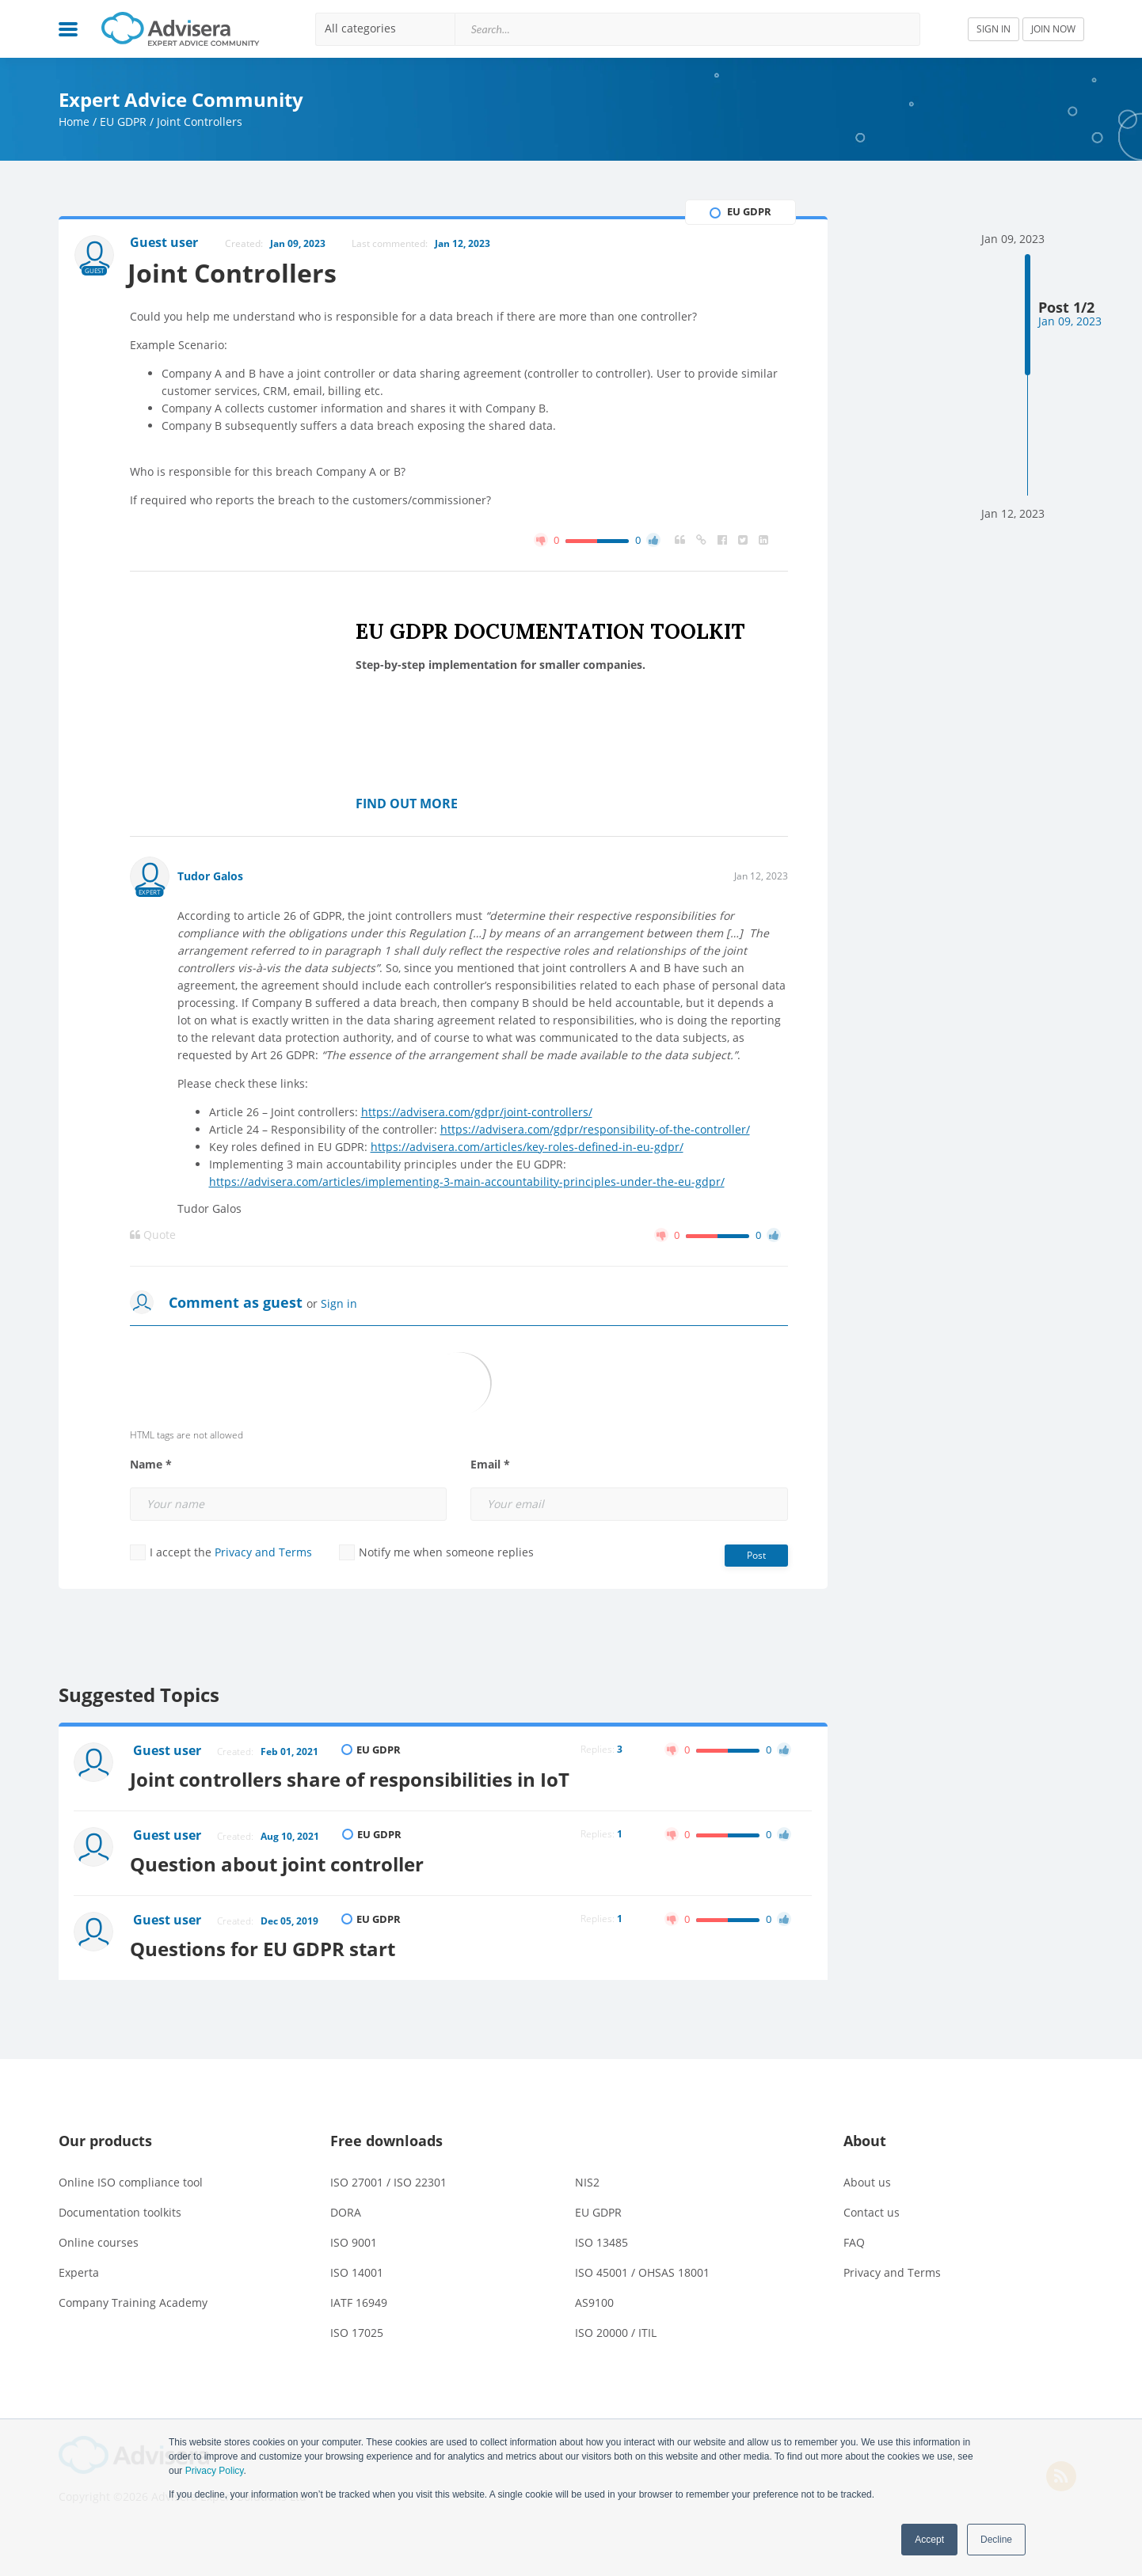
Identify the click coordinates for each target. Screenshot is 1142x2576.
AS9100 (594, 2298)
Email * (490, 1464)
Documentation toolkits (120, 2208)
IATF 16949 (358, 2298)
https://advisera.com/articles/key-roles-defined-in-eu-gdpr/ (527, 1146)
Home (74, 121)
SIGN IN (993, 29)
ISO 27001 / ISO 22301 (388, 2178)
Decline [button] (996, 2539)
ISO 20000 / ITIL (616, 2328)
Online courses (99, 2238)
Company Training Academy (133, 2298)
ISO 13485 (601, 2238)
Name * (151, 1464)
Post (756, 1555)
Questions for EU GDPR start (266, 1945)
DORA (345, 2208)
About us (867, 2178)
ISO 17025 (356, 2328)
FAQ (854, 2238)
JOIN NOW (1053, 29)
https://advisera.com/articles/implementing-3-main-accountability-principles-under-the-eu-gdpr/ (467, 1181)
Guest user (168, 1751)
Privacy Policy (214, 2470)
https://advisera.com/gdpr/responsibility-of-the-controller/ (595, 1129)
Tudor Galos (210, 875)
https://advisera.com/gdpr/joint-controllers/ (476, 1111)
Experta (79, 2268)
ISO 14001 (356, 2268)
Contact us (871, 2208)
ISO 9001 (353, 2238)
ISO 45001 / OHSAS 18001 (642, 2268)
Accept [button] (929, 2539)
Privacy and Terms (263, 1552)
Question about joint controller (281, 1861)
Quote (153, 1235)
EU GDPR (123, 121)
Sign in (339, 1303)
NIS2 (587, 2178)
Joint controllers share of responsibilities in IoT (353, 1778)
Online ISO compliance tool (131, 2178)
